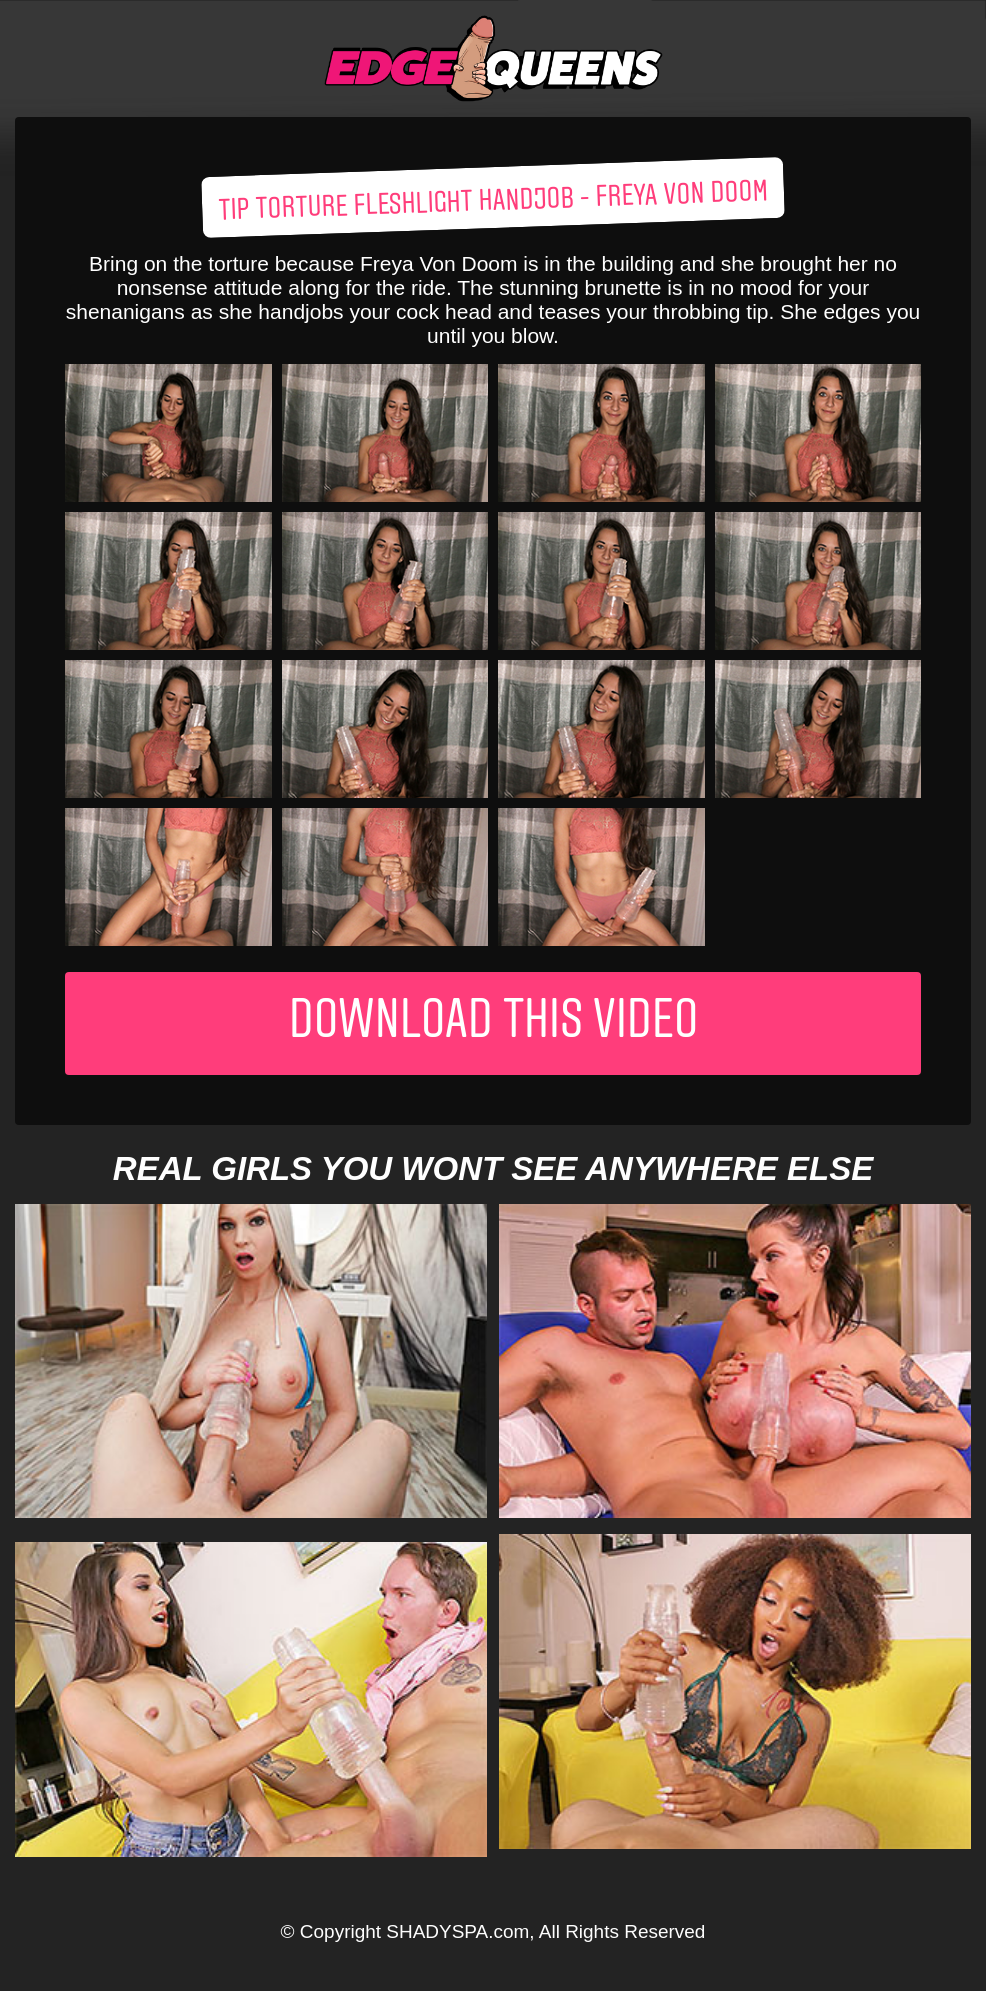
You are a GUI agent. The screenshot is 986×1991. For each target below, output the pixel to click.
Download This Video (493, 1023)
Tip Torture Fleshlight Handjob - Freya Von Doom (493, 202)
